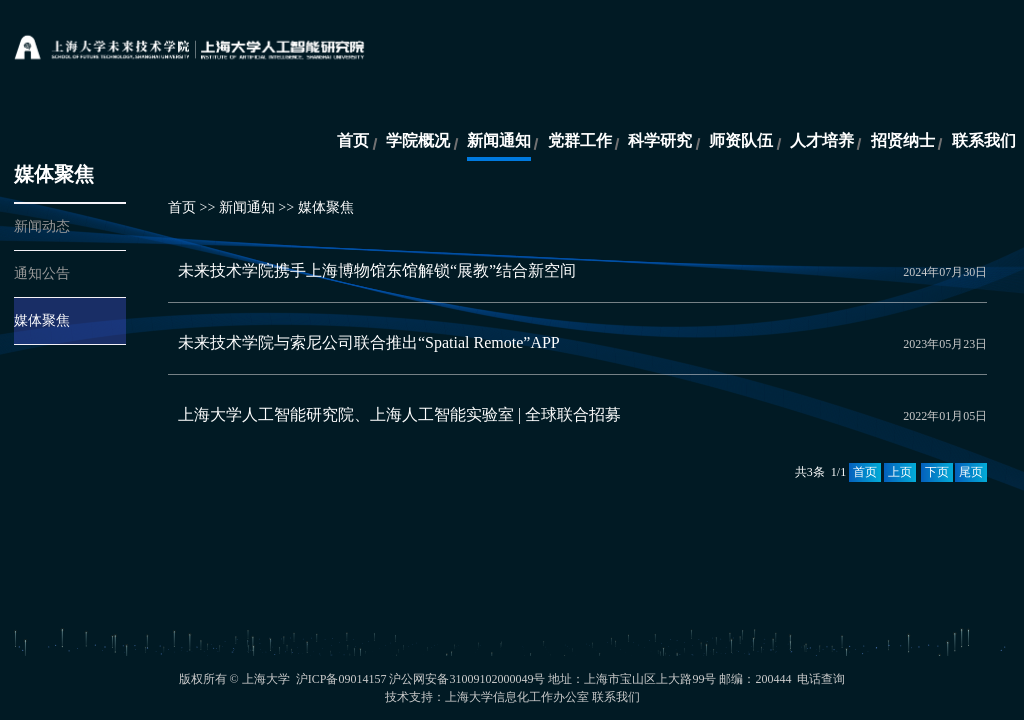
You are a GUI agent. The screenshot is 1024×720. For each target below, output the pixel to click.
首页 (353, 140)
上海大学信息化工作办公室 (517, 697)
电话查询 (821, 679)
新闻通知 (499, 140)
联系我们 (984, 140)
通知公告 (42, 273)
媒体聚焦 (42, 320)
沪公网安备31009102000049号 (467, 679)
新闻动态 (42, 226)
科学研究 (660, 140)
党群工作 (580, 140)
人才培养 (822, 140)
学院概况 (418, 140)
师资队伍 (741, 140)
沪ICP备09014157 (343, 679)
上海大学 (266, 679)
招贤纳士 (903, 140)
